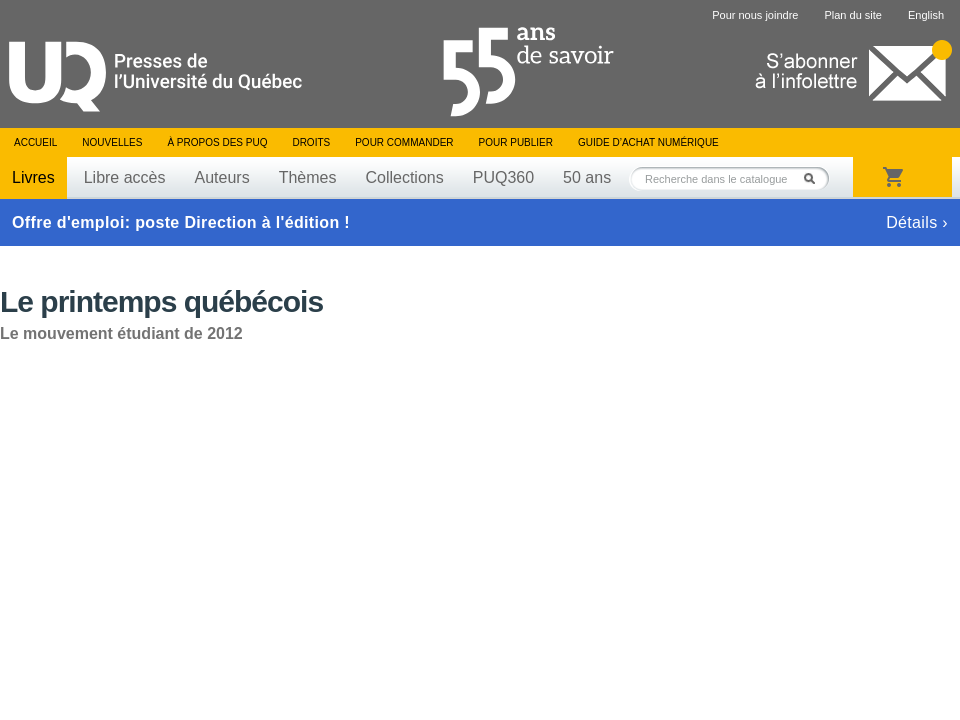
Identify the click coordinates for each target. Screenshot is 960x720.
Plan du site (852, 15)
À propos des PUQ (217, 142)
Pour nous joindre (755, 15)
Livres (33, 177)
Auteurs (222, 177)
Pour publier (516, 142)
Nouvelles (112, 142)
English (926, 15)
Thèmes (308, 177)
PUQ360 (503, 177)
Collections (404, 177)
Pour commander (404, 142)
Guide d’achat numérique (648, 142)
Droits (311, 142)
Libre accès (125, 177)
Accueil (35, 142)
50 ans (587, 177)
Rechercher (815, 178)
